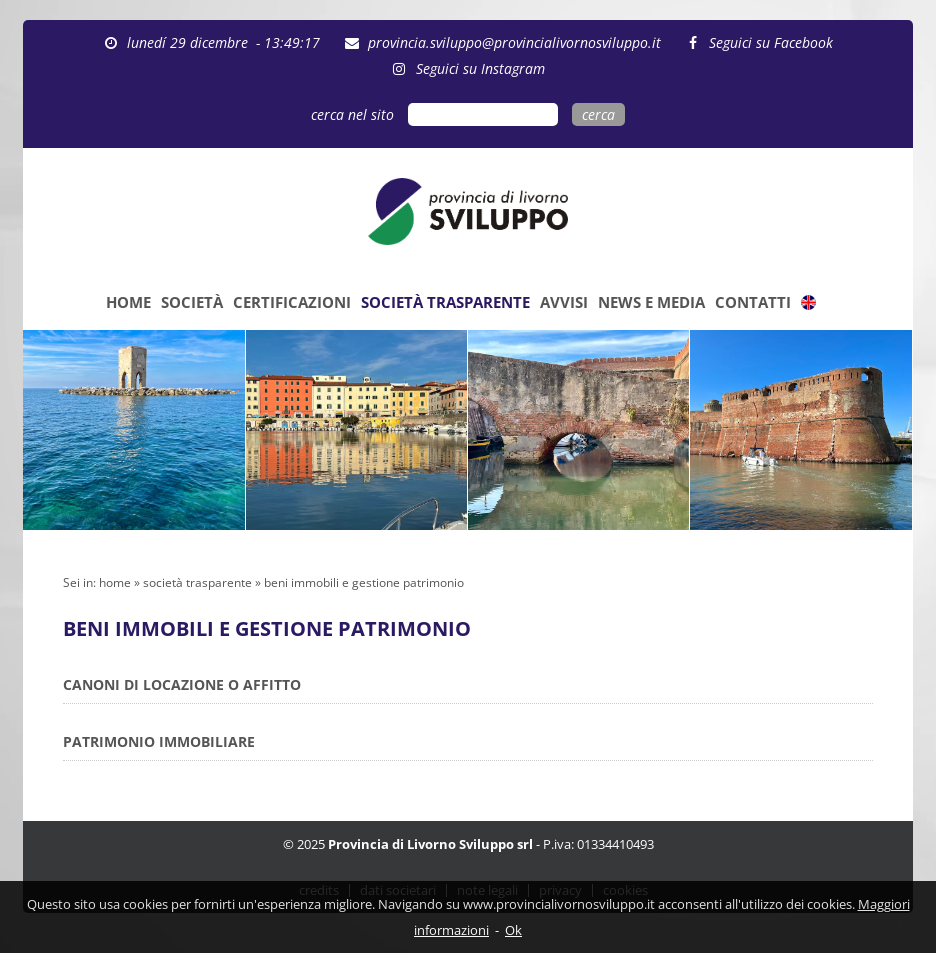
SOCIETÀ (192, 302)
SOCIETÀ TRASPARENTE (445, 302)
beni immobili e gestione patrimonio (364, 582)
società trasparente (197, 582)
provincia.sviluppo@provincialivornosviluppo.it (514, 42)
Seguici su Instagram (480, 68)
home (115, 582)
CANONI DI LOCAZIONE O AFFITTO (182, 684)
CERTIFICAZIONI (292, 302)
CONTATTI (753, 302)
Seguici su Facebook (771, 42)
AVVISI (564, 302)
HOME (128, 302)
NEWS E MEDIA (651, 302)
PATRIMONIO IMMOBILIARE (159, 741)
